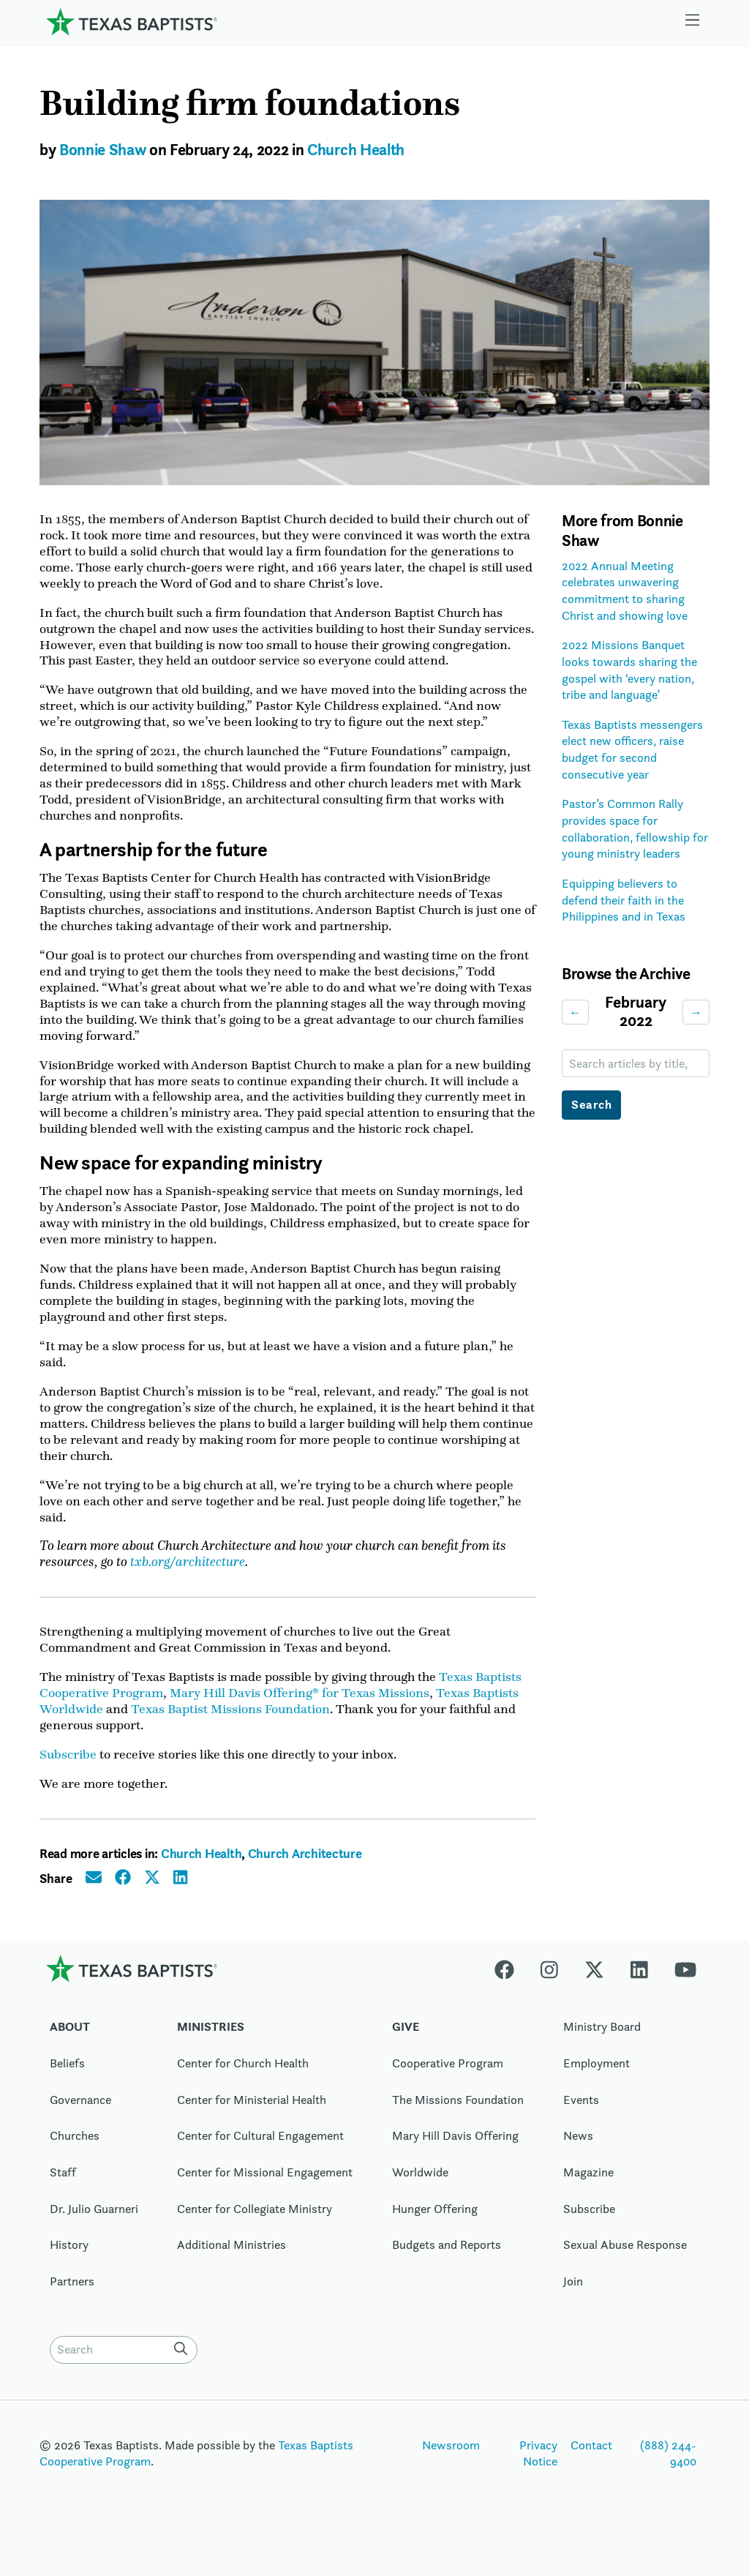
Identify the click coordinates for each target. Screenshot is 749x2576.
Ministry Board (602, 2050)
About (70, 2051)
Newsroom (451, 2468)
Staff (63, 2196)
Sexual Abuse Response (625, 2268)
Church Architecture (305, 1877)
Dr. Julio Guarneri (94, 2232)
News (578, 2159)
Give (405, 2051)
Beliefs (67, 2087)
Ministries (210, 2051)
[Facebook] (510, 1992)
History (69, 2268)
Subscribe (68, 1778)
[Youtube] (685, 1992)
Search (592, 1105)
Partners (72, 2305)
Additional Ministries (231, 2268)
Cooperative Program (447, 2087)
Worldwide (420, 2196)
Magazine (588, 2196)
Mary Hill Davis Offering (455, 2159)
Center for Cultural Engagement (260, 2159)
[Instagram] (549, 1992)
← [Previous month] (575, 1012)
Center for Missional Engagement (265, 2196)
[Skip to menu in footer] (693, 22)
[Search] (184, 2371)
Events (581, 2123)
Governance (80, 2123)
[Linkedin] (639, 1992)
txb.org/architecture (187, 1583)
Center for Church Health (243, 2087)
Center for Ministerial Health (251, 2123)
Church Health (355, 150)
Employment (596, 2087)
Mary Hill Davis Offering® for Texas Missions (299, 1715)
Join (573, 2305)
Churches (74, 2159)
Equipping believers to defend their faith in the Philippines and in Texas (623, 900)
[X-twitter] (594, 1992)
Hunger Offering (435, 2232)
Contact (591, 2468)
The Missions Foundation (458, 2123)
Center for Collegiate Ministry (254, 2232)
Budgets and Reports (446, 2268)
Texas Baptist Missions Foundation (230, 1732)
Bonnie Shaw (102, 150)
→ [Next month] (696, 1012)
